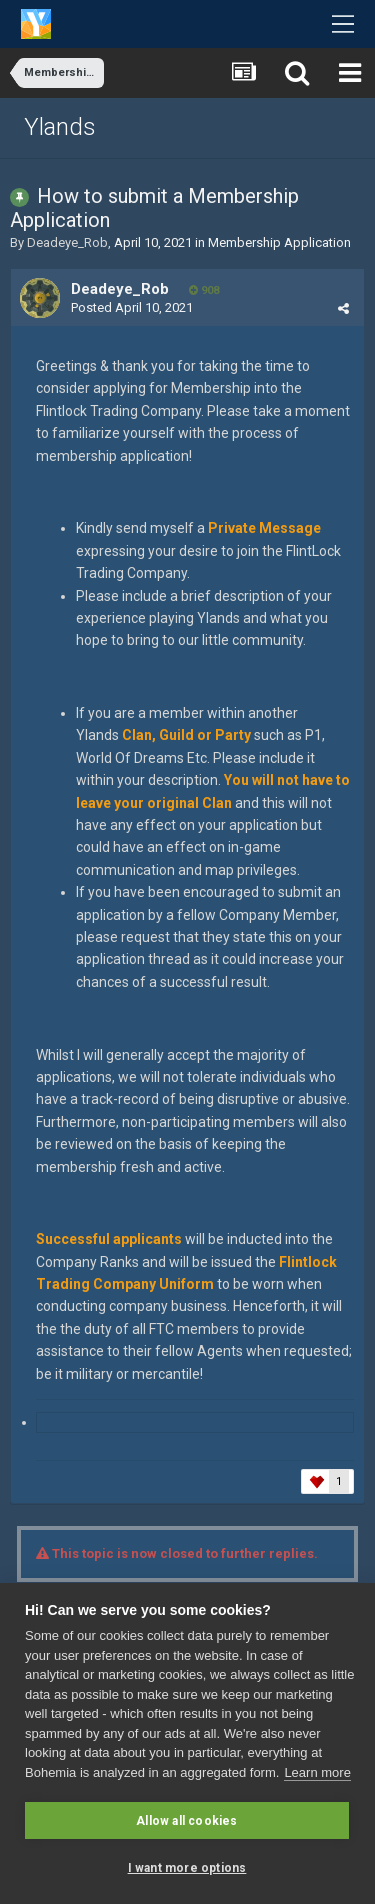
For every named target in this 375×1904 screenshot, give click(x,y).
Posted (132, 307)
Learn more (317, 1772)
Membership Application (279, 242)
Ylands (60, 127)
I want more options (187, 1868)
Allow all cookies (186, 1821)
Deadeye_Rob (67, 242)
